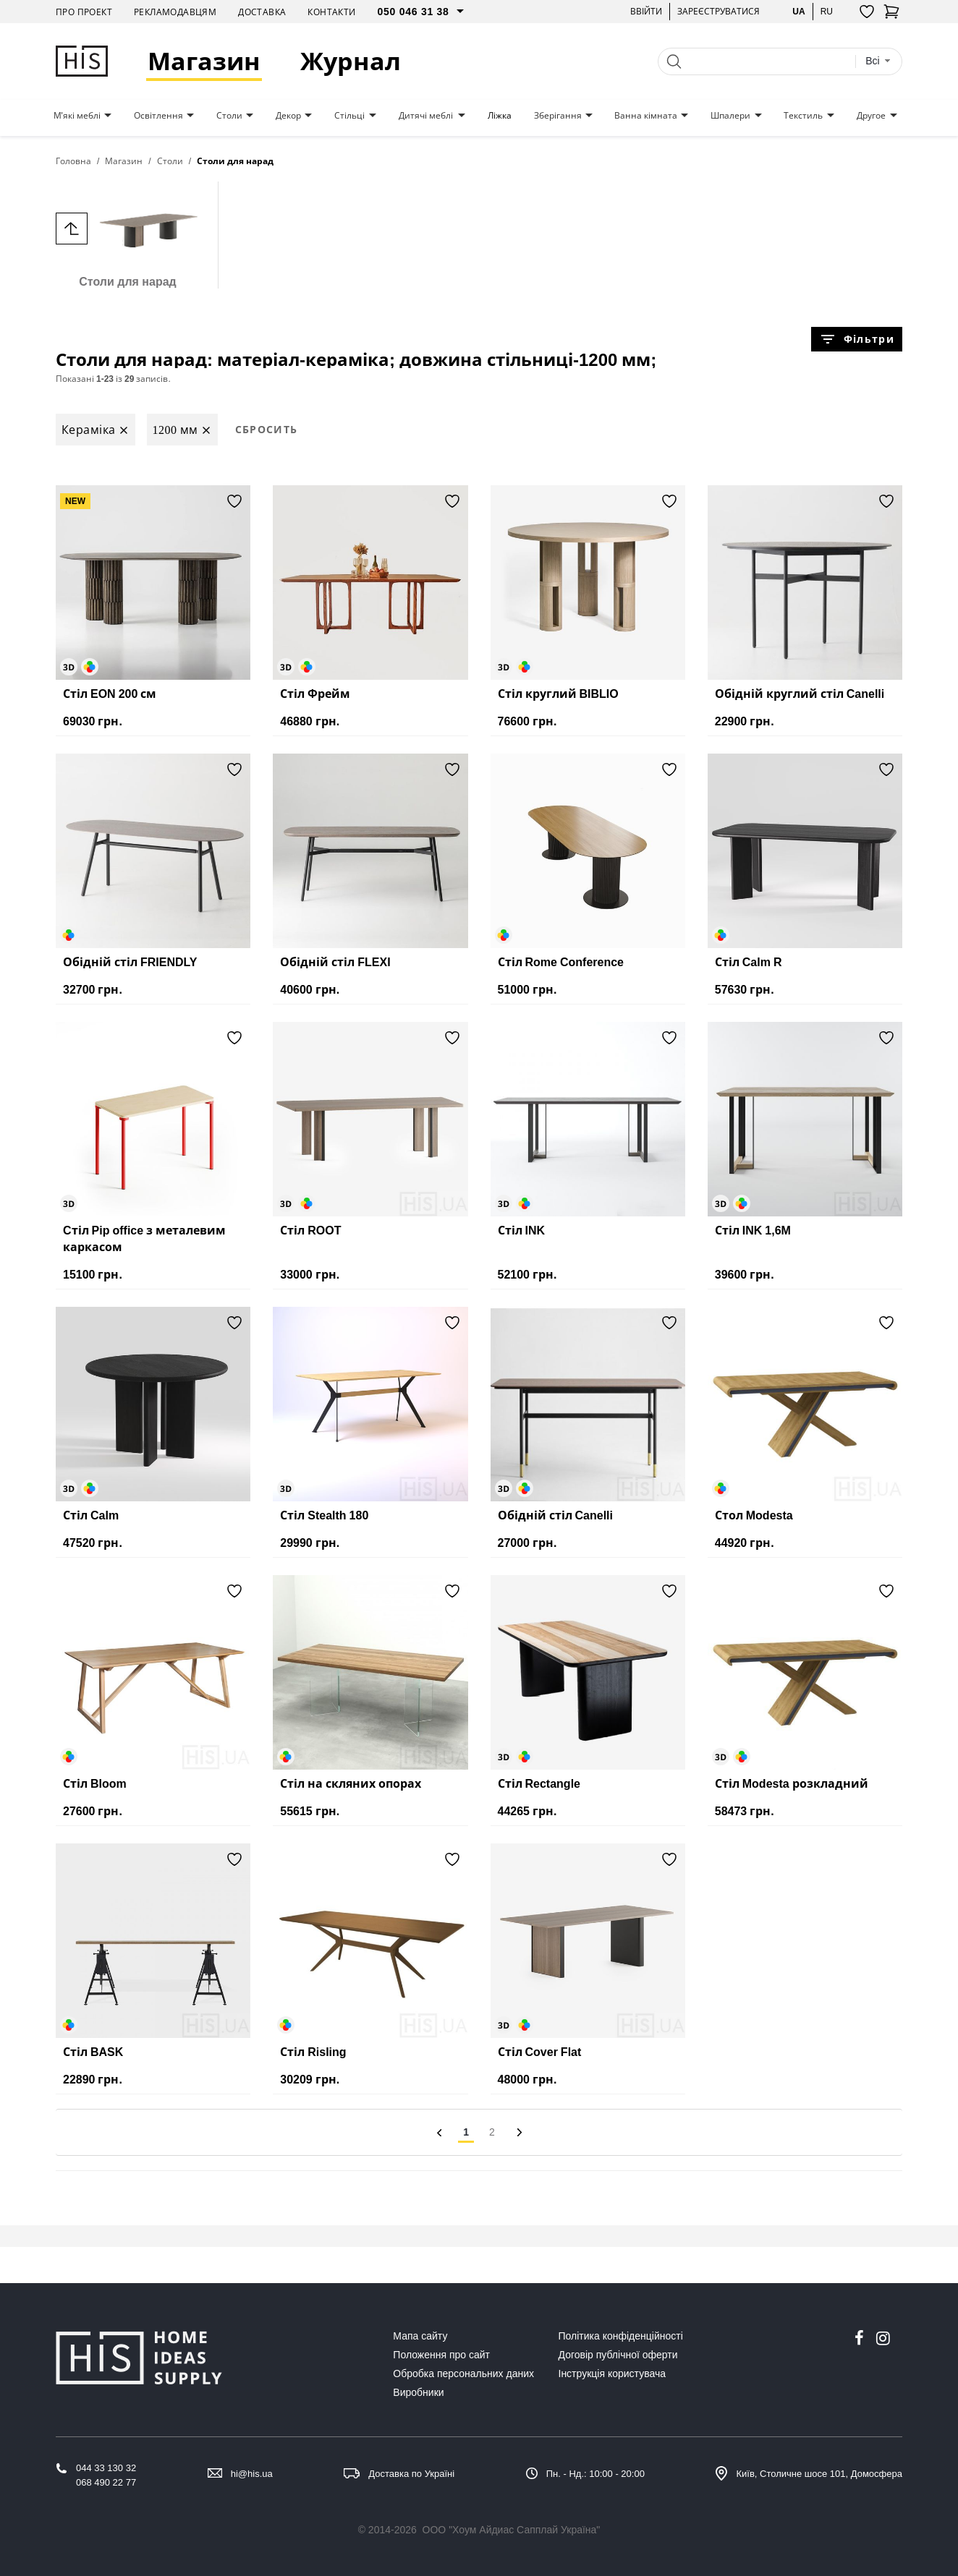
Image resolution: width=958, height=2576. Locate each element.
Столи (229, 115)
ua (798, 11)
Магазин (204, 61)
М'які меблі (77, 115)
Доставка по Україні (411, 2473)
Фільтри (856, 339)
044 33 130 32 (106, 2467)
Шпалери (730, 115)
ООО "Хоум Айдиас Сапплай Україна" (512, 2530)
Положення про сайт (441, 2354)
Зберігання (558, 115)
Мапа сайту (420, 2336)
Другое (871, 115)
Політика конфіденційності (621, 2336)
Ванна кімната (645, 115)
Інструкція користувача (612, 2373)
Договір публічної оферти (618, 2354)
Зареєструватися (718, 11)
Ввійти (646, 11)
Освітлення (158, 115)
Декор (288, 115)
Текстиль (803, 115)
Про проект (84, 12)
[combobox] (878, 61)
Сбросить (266, 429)
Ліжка (500, 115)
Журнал (350, 61)
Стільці (349, 115)
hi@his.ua (252, 2473)
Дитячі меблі (426, 115)
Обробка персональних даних (463, 2373)
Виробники (418, 2392)
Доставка (262, 12)
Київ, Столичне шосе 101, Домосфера (819, 2473)
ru (827, 11)
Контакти (331, 12)
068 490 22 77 (106, 2482)
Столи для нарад (128, 235)
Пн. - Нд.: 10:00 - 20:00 (595, 2473)
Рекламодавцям (175, 12)
